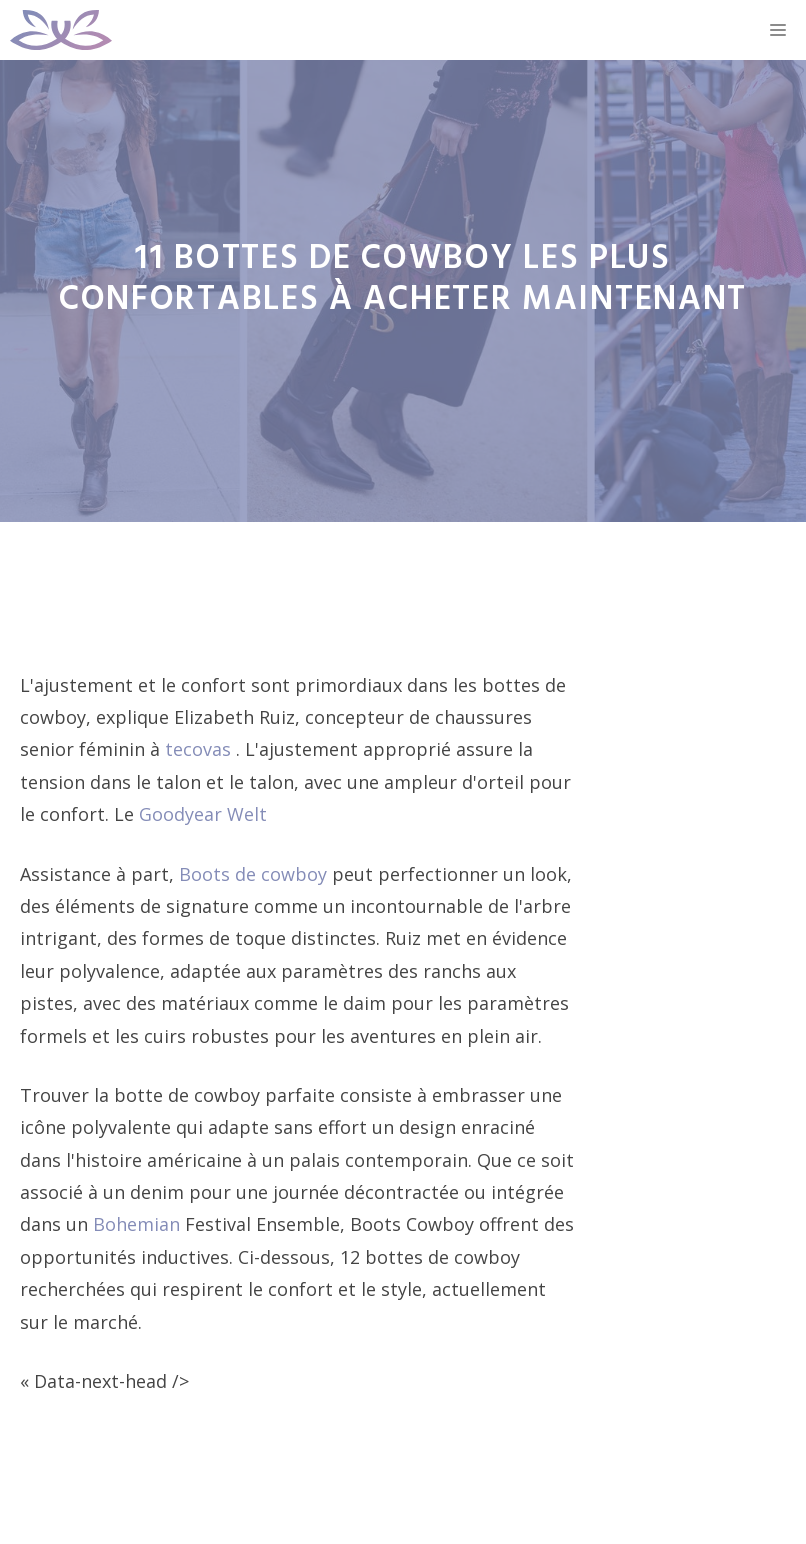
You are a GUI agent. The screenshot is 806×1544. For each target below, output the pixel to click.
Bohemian (139, 1224)
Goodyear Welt (203, 814)
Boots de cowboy (255, 874)
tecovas (200, 749)
